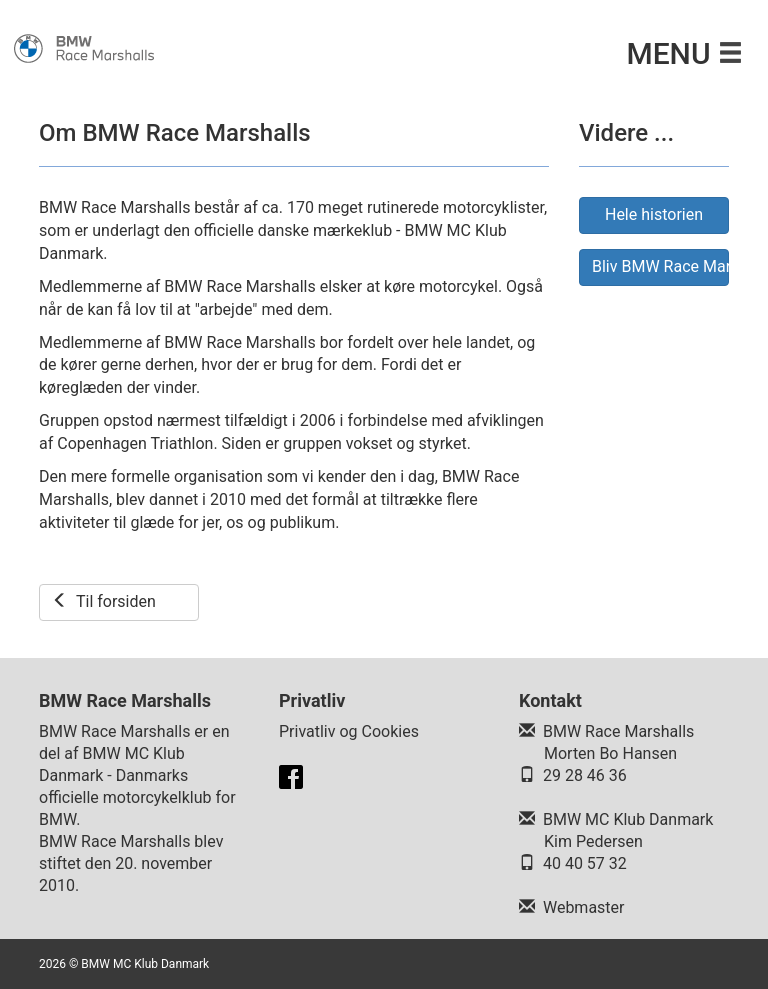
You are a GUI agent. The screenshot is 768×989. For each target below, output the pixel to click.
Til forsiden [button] (104, 601)
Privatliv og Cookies (349, 731)
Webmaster (584, 907)
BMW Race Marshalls (618, 731)
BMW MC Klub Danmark (628, 819)
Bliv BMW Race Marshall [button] (660, 266)
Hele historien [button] (654, 214)
